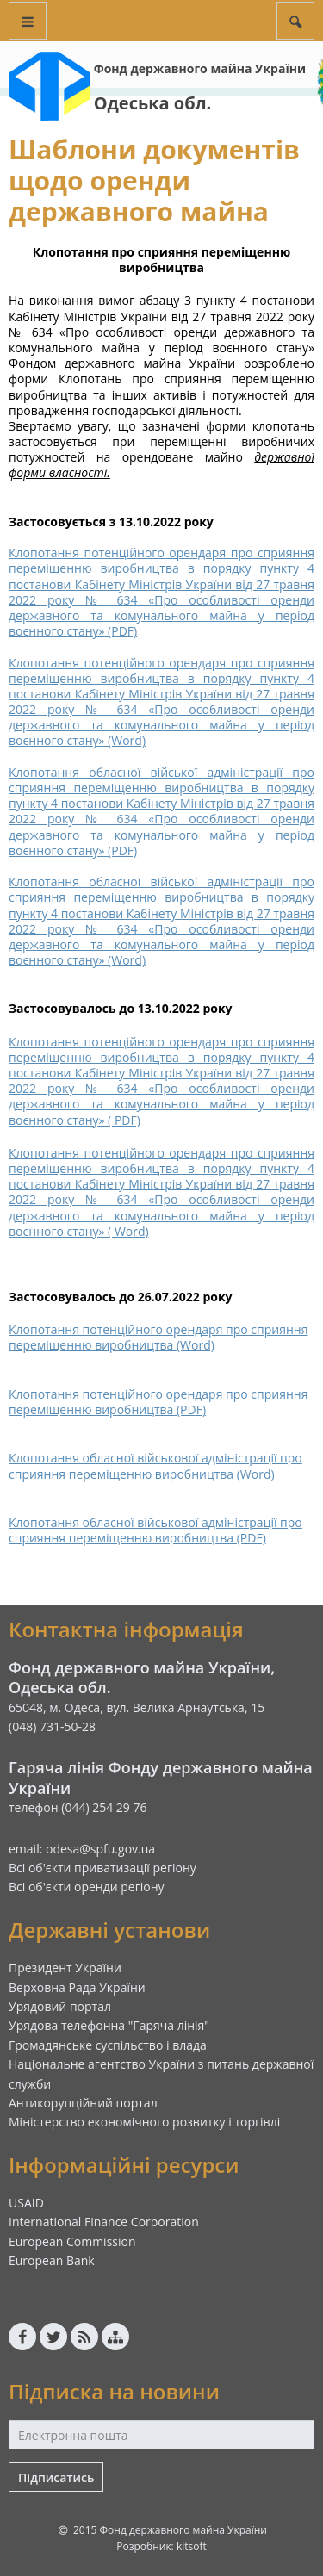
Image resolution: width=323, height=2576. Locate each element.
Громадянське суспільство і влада (108, 2045)
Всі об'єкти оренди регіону (87, 1886)
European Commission (72, 2241)
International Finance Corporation (104, 2221)
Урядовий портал (60, 2006)
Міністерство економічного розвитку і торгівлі (144, 2122)
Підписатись (56, 2477)
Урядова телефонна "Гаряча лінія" (109, 2025)
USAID (26, 2202)
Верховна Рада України (77, 1987)
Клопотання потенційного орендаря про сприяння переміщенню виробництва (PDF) (158, 1402)
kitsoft (192, 2546)
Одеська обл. (153, 103)
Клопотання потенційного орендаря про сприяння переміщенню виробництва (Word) (158, 1337)
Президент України (65, 1967)
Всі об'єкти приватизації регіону (102, 1867)
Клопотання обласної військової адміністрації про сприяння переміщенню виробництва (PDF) (155, 1530)
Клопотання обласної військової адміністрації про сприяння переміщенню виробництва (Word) (155, 1465)
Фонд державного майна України (200, 68)
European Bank (52, 2260)
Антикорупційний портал (83, 2103)
